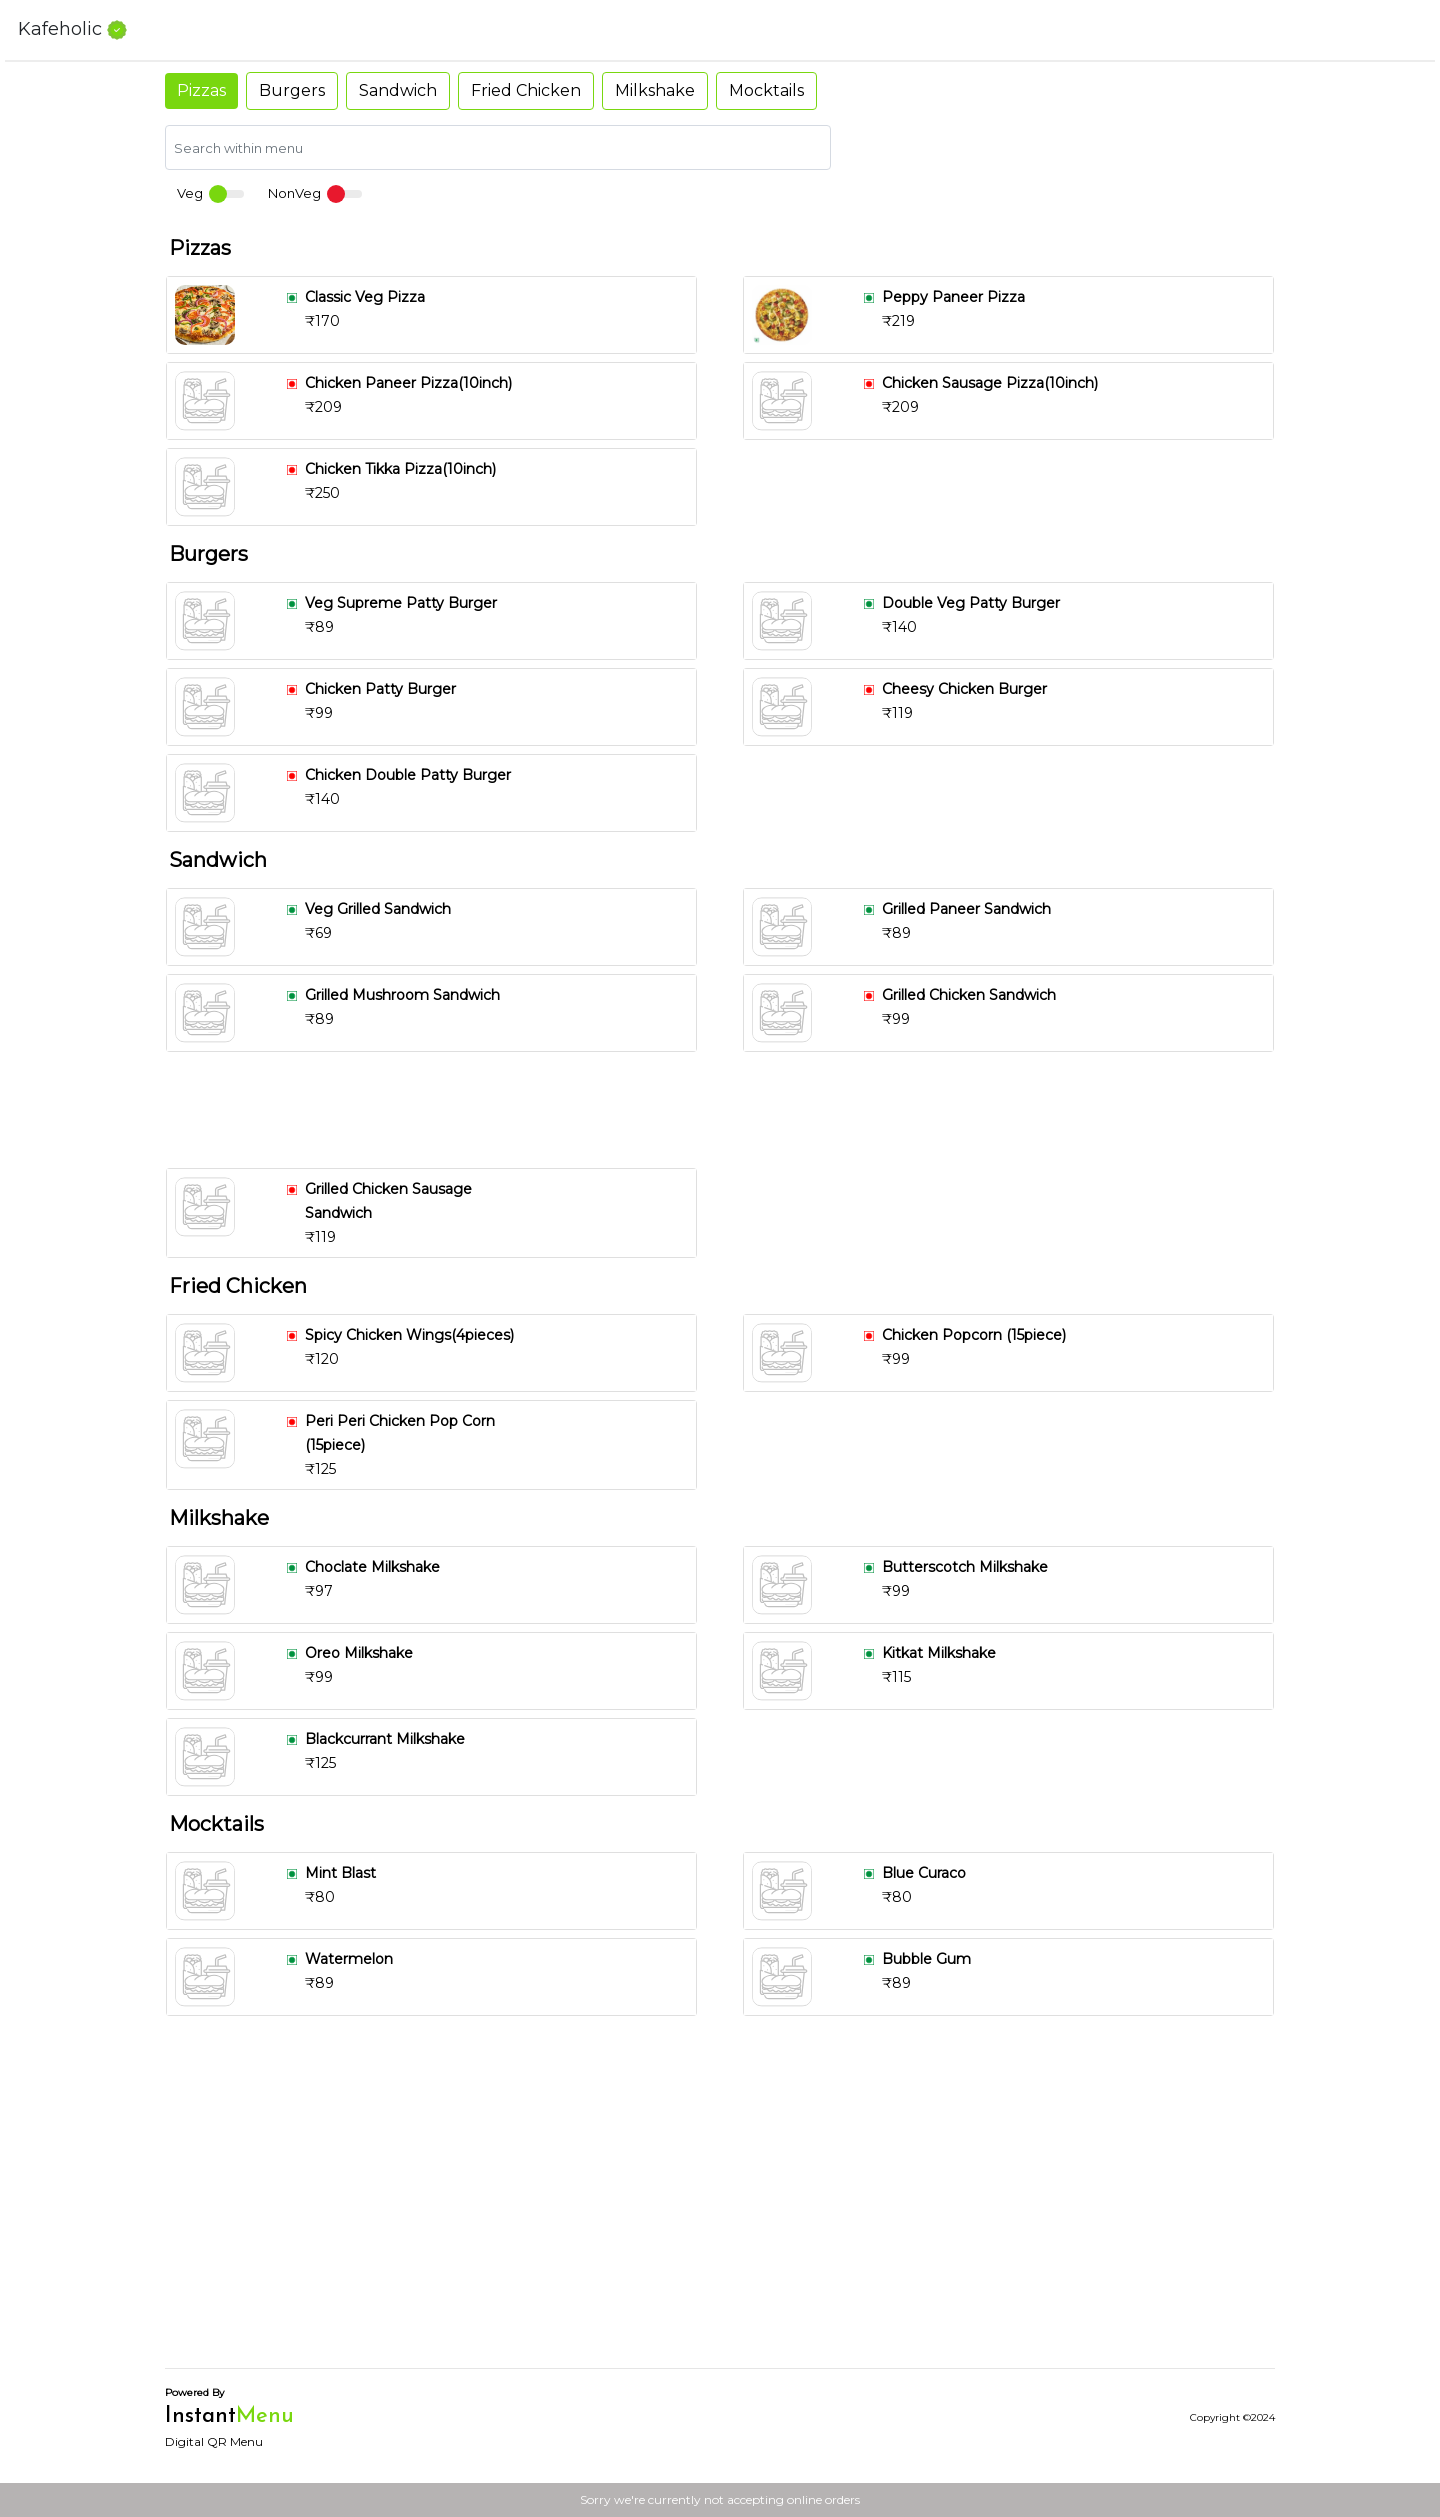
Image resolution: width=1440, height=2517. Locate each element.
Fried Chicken (526, 90)
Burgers (292, 90)
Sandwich (398, 90)
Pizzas (201, 90)
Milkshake (655, 90)
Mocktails (766, 90)
